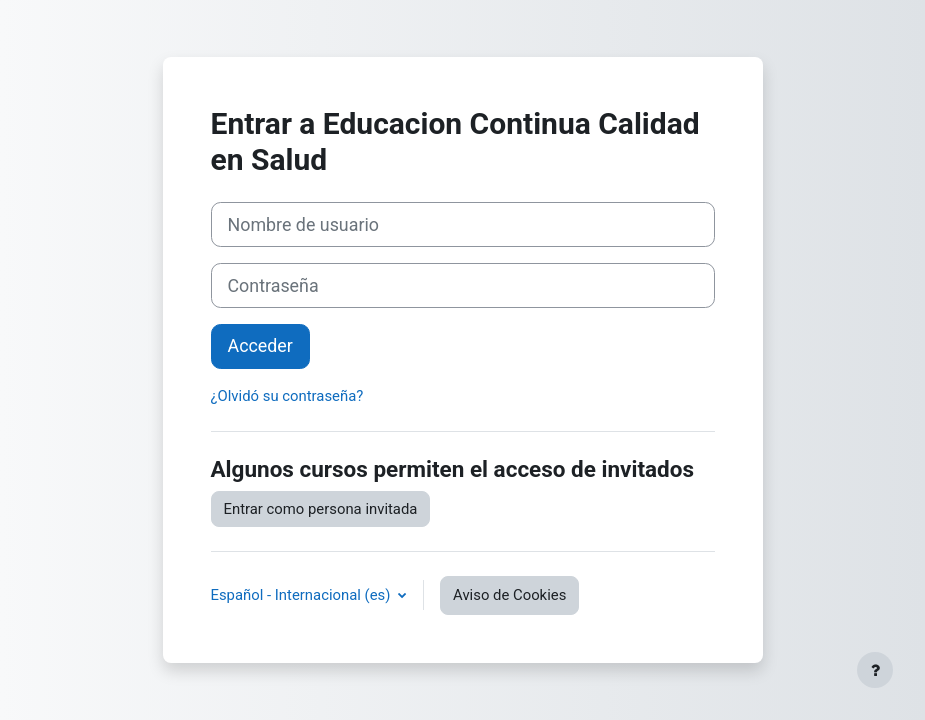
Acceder (260, 345)
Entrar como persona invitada (321, 509)
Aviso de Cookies (509, 595)
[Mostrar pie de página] (875, 670)
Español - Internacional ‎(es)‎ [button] (303, 595)
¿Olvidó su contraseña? (287, 396)
